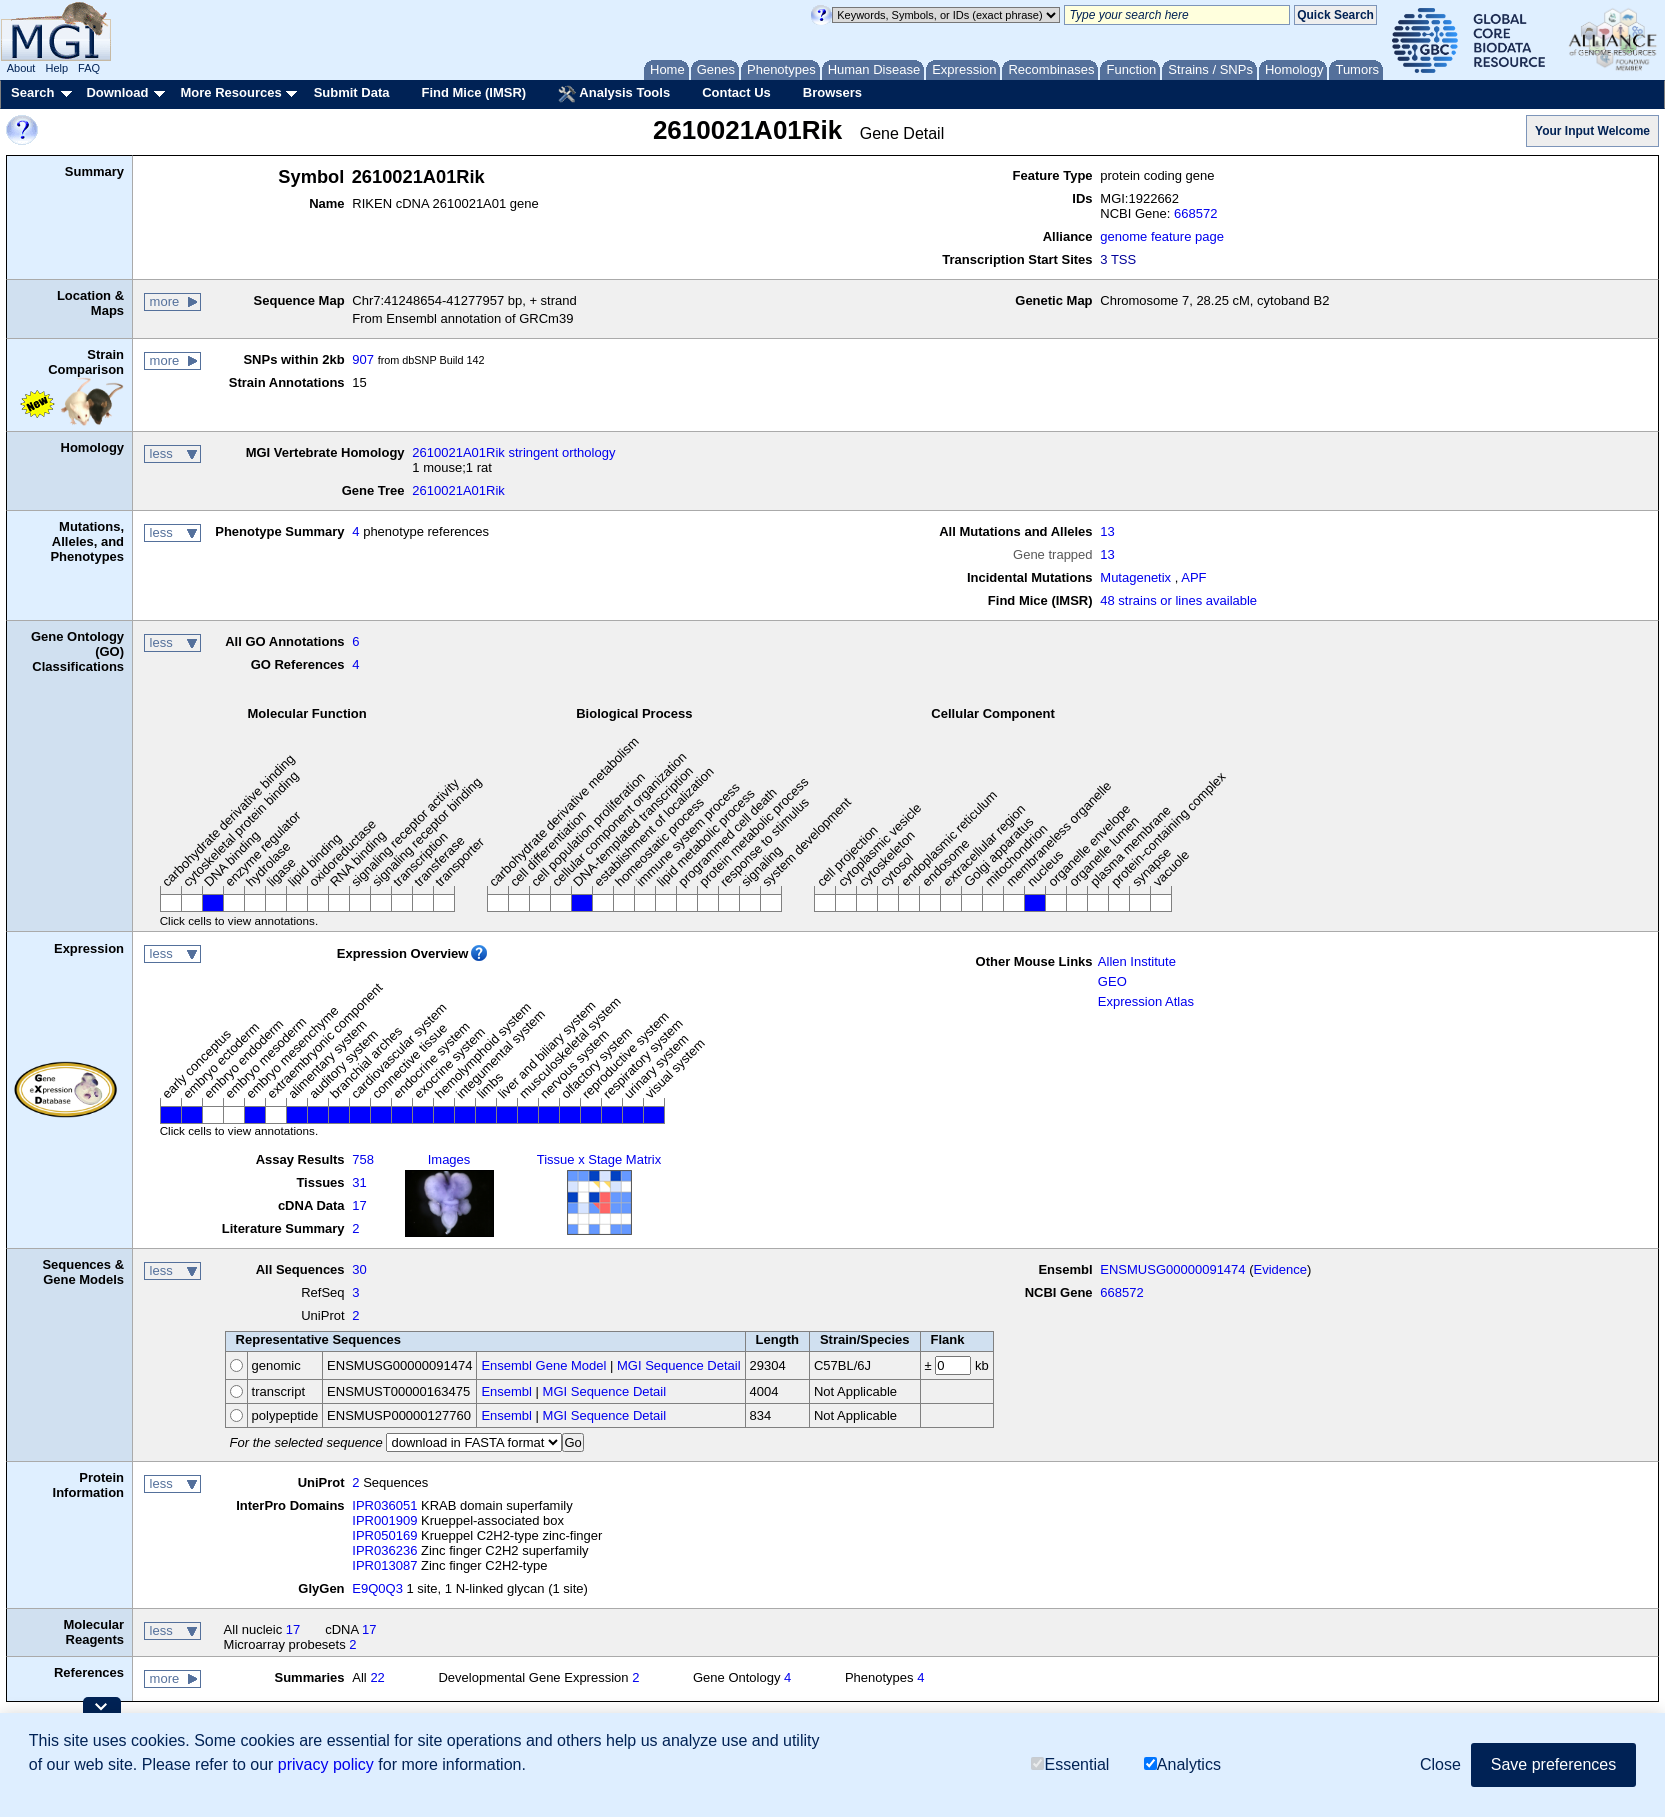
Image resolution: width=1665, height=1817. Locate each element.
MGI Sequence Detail (679, 1365)
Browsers (832, 92)
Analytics (1182, 1764)
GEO (1112, 981)
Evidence (1280, 1269)
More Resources (230, 92)
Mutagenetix (1135, 577)
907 (363, 359)
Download (117, 92)
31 (359, 1182)
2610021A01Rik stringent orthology (513, 452)
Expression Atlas (1146, 1001)
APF (1193, 577)
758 (363, 1159)
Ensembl (506, 1391)
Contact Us (736, 92)
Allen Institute (1137, 961)
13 (1107, 531)
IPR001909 (384, 1520)
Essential (1070, 1764)
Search (32, 92)
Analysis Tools (614, 94)
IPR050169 (384, 1535)
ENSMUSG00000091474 (1172, 1269)
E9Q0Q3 (377, 1588)
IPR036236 (384, 1550)
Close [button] (1440, 1764)
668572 (1195, 213)
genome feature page (1162, 236)
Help (56, 68)
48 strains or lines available (1178, 600)
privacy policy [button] (326, 1764)
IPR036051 (384, 1505)
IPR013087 (384, 1565)
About (21, 68)
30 (359, 1269)
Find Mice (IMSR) (473, 92)
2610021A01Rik (458, 490)
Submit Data (352, 92)
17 (359, 1205)
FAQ (89, 68)
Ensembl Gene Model (543, 1365)
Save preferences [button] (1553, 1764)
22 (377, 1677)
